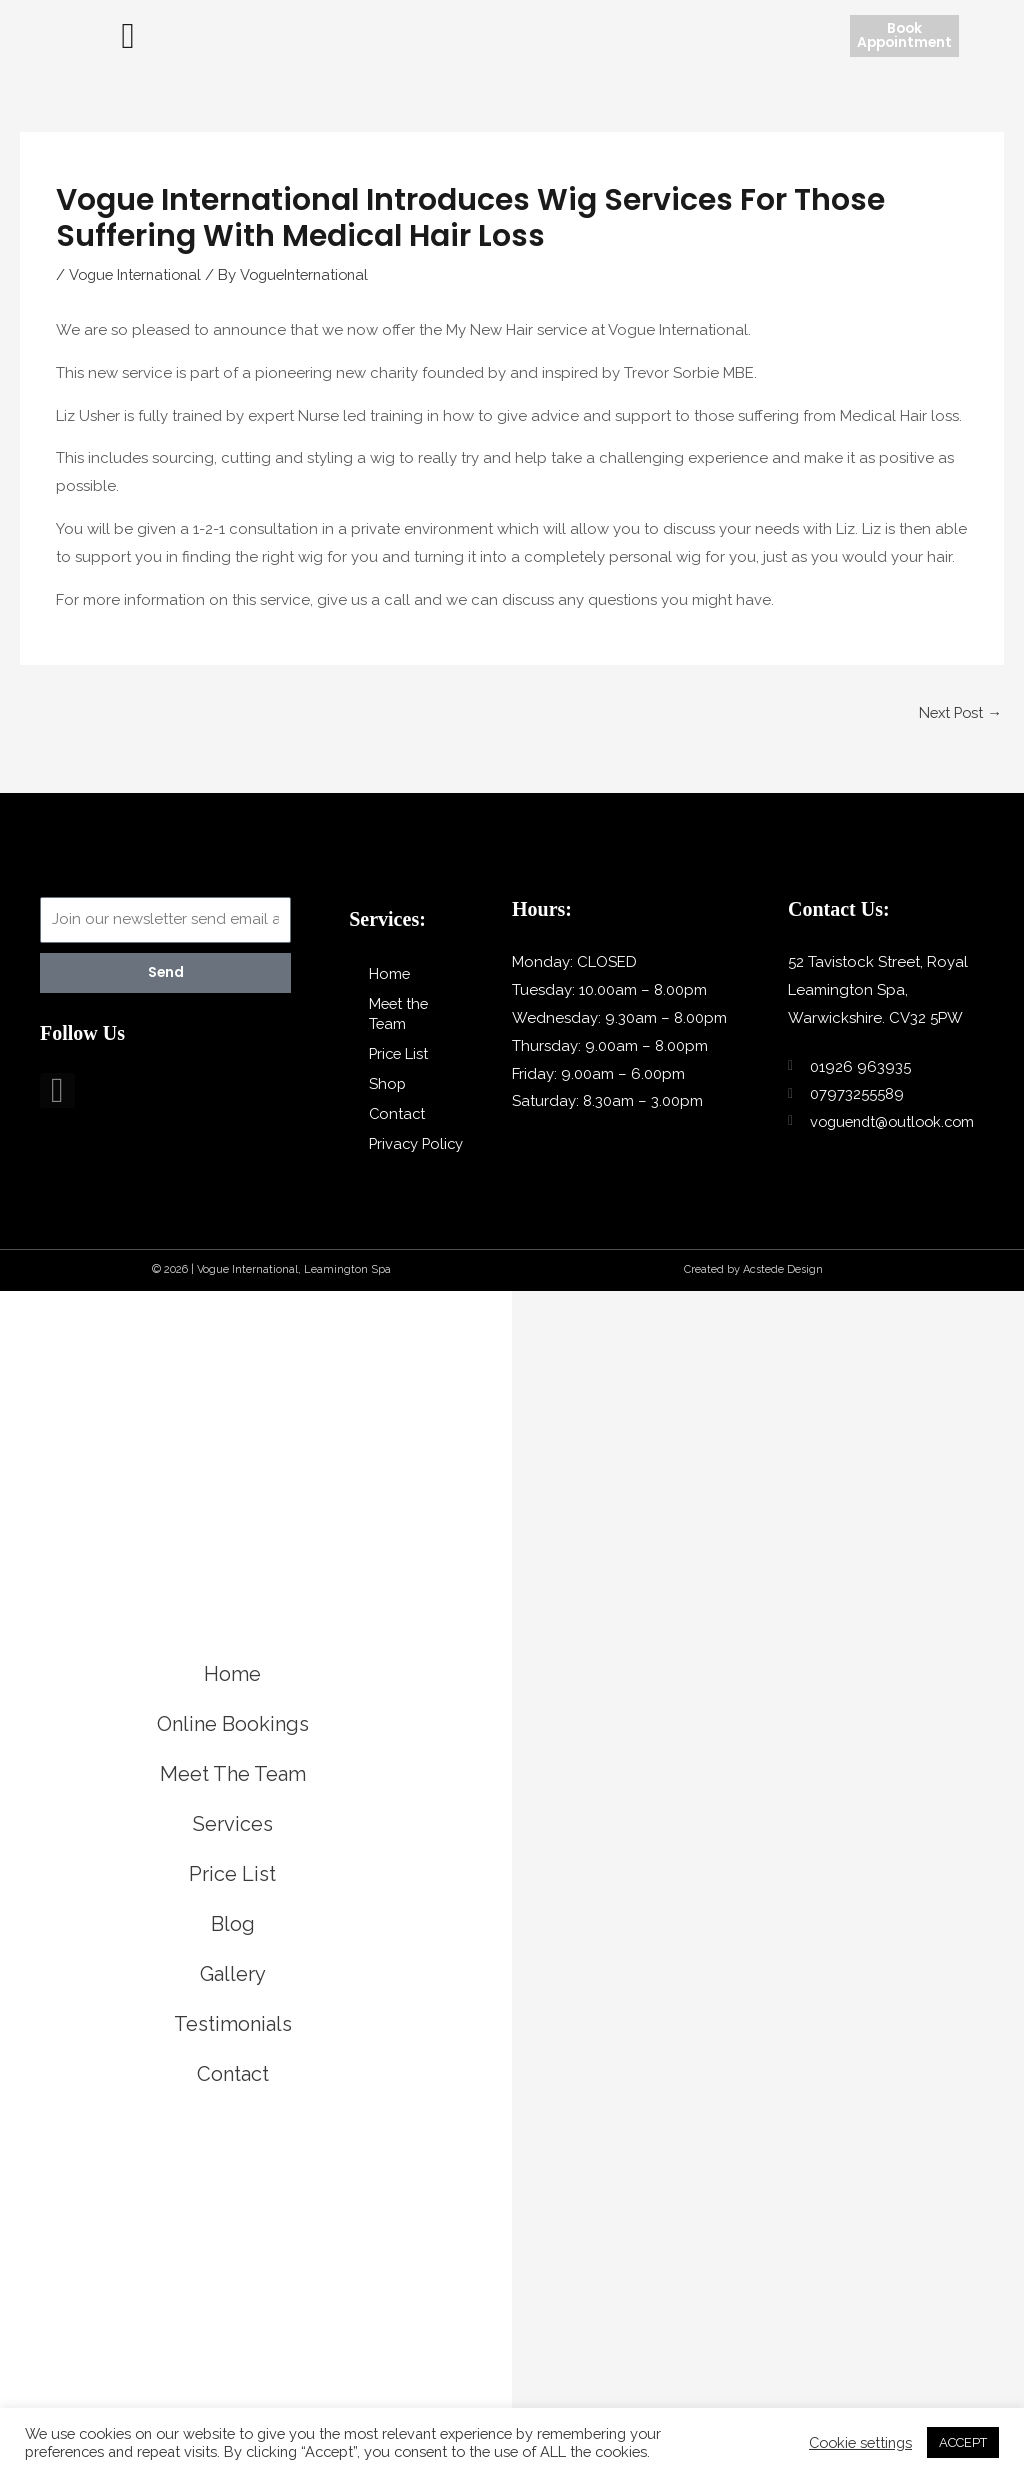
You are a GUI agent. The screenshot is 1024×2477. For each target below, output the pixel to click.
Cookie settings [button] (860, 2442)
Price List (400, 1054)
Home (390, 974)
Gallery (233, 1993)
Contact (398, 1114)
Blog (233, 1943)
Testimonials (233, 2043)
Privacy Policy (394, 1154)
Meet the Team (400, 1014)
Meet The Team (233, 1793)
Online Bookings (233, 1743)
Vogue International (138, 274)
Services (233, 1843)
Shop (388, 1084)
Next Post (958, 711)
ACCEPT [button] (963, 2442)
